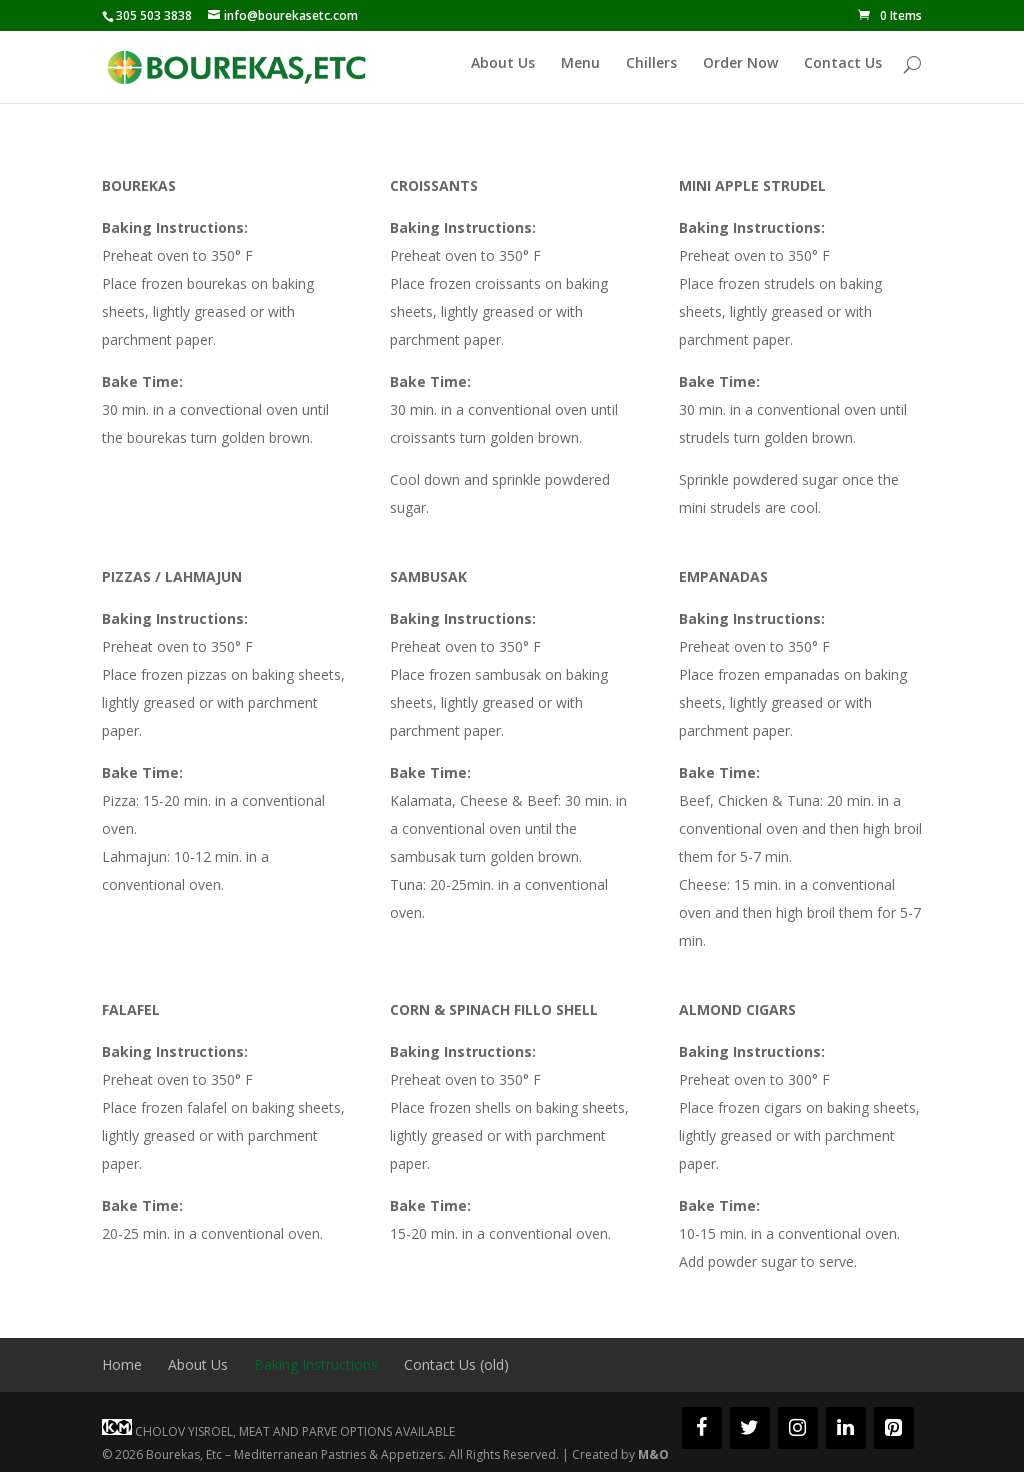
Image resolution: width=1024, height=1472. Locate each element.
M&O (653, 1454)
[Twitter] (750, 1428)
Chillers (651, 72)
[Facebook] (702, 1428)
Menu (580, 72)
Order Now (740, 72)
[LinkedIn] (846, 1428)
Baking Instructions (316, 1364)
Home (122, 1364)
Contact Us (843, 72)
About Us (503, 72)
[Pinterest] (894, 1428)
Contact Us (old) (456, 1364)
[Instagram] (798, 1428)
